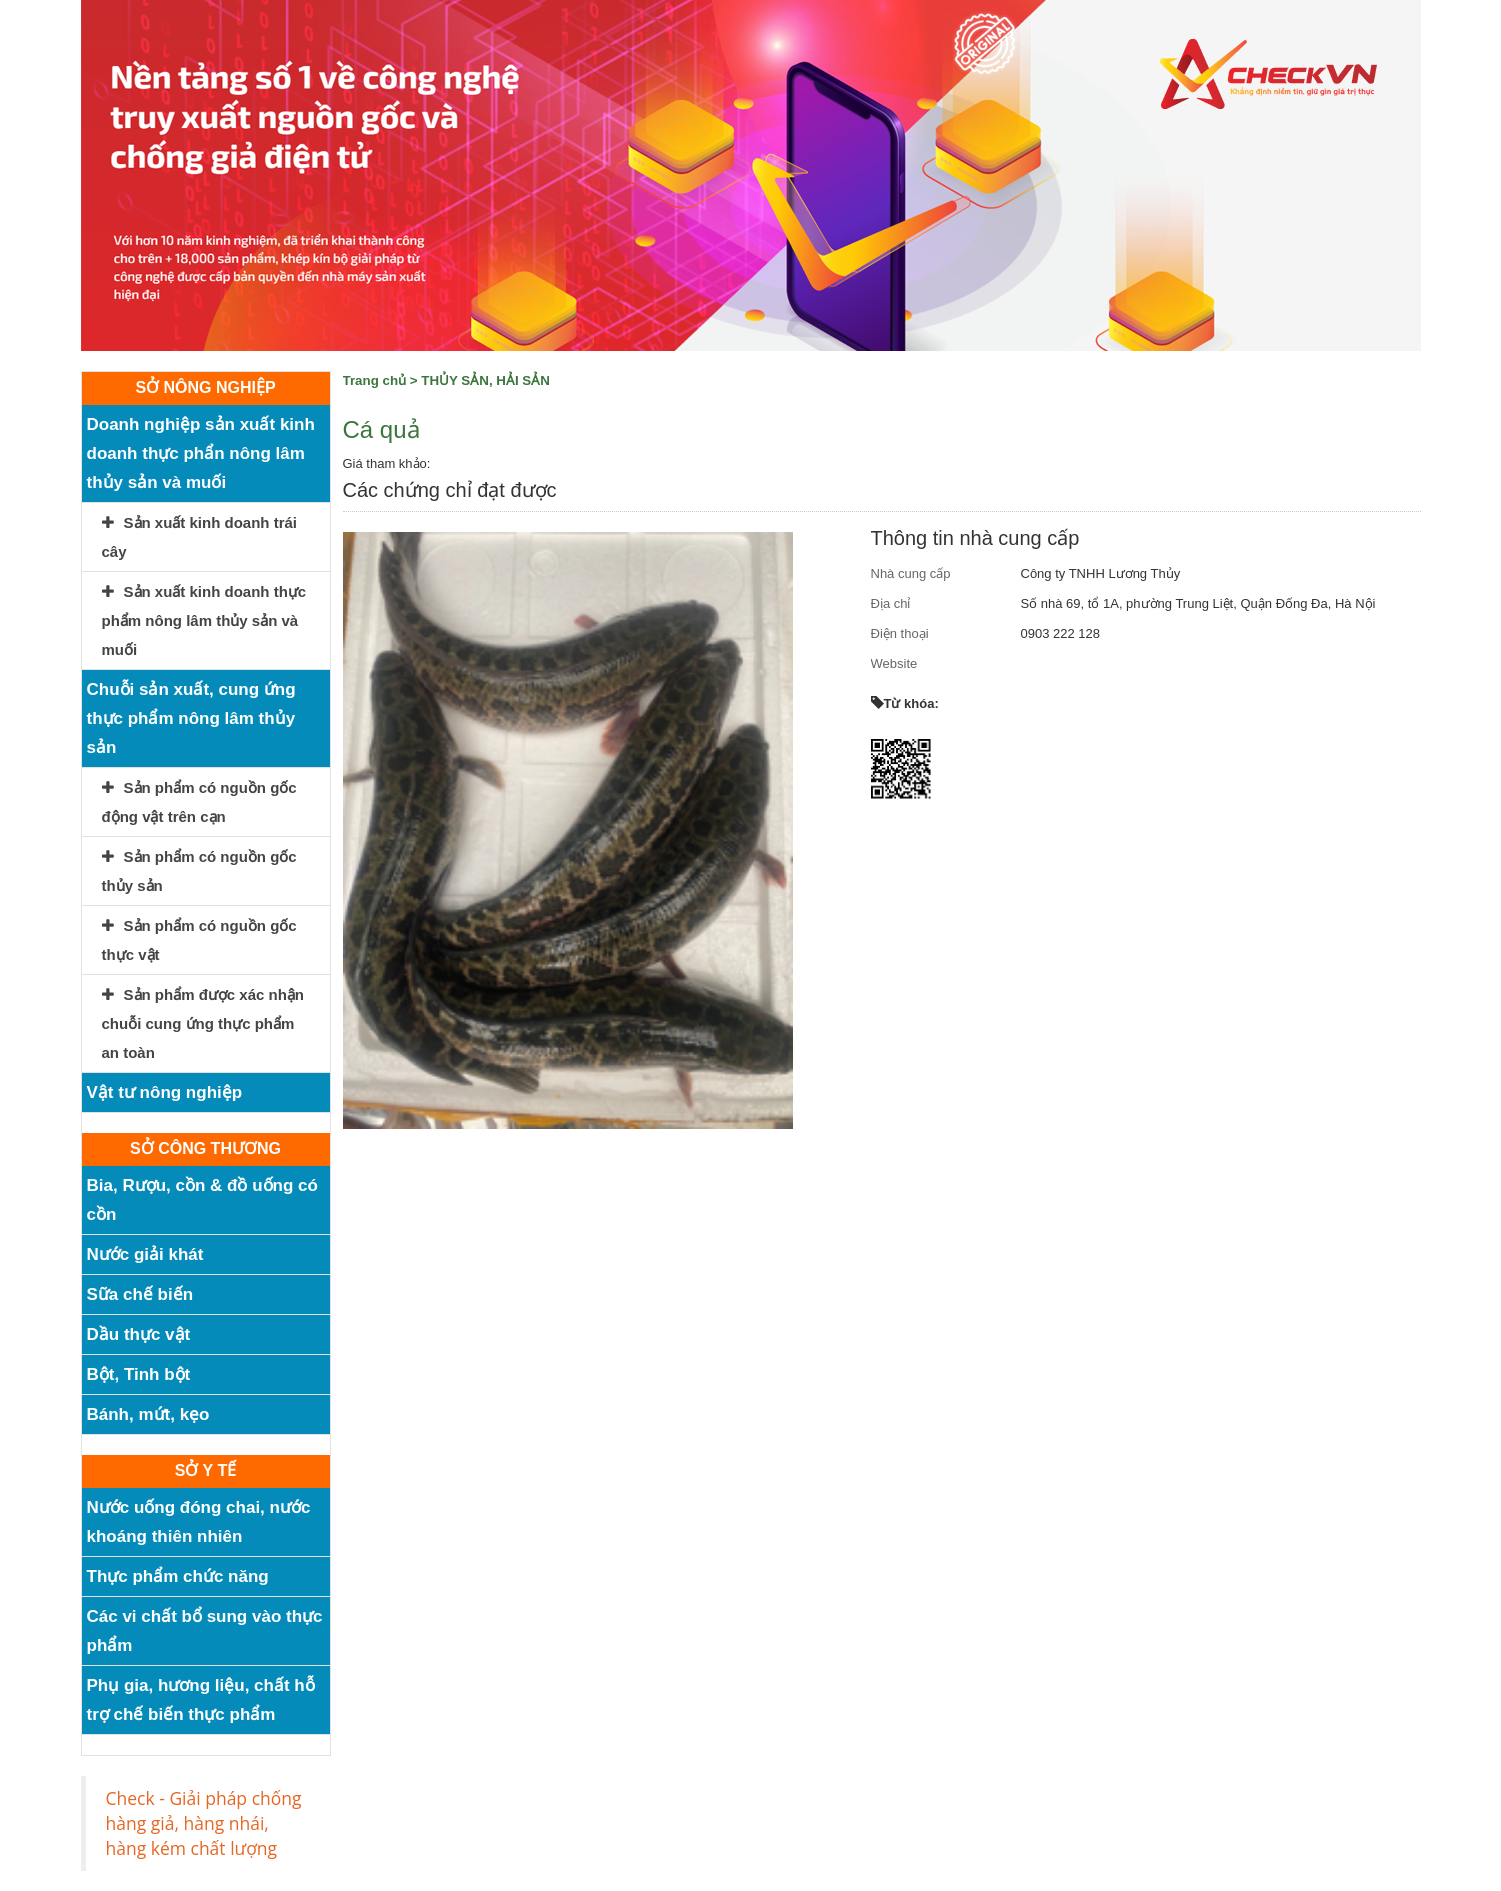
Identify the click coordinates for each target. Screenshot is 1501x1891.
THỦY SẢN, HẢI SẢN (485, 380)
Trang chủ (375, 380)
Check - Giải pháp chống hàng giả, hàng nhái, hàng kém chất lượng (204, 1823)
